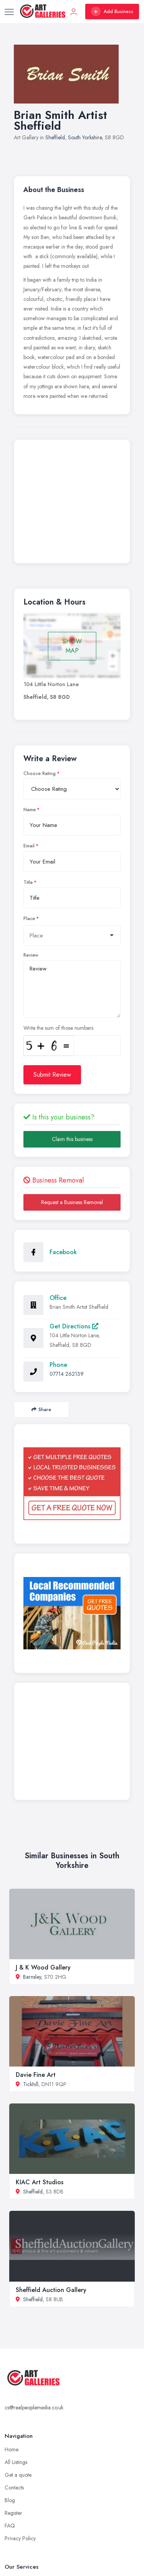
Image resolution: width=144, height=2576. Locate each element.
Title (28, 882)
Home (11, 2449)
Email (29, 845)
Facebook (63, 1252)
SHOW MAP (72, 646)
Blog (10, 2500)
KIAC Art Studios (39, 2182)
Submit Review (52, 1074)
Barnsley (32, 1977)
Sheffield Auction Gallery (51, 2289)
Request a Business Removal (72, 1202)
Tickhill (30, 2084)
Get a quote (18, 2475)
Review (30, 955)
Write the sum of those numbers (58, 1028)
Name (29, 809)
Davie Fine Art (36, 2074)
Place (29, 918)
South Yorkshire (85, 137)
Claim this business (72, 1139)
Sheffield (55, 137)
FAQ (10, 2525)
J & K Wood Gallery (43, 1967)
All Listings (16, 2462)
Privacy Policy (20, 2538)
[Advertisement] (72, 503)
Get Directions (74, 1326)
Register (13, 2513)
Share (41, 1409)
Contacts (14, 2487)
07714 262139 (67, 1374)
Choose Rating (39, 773)
